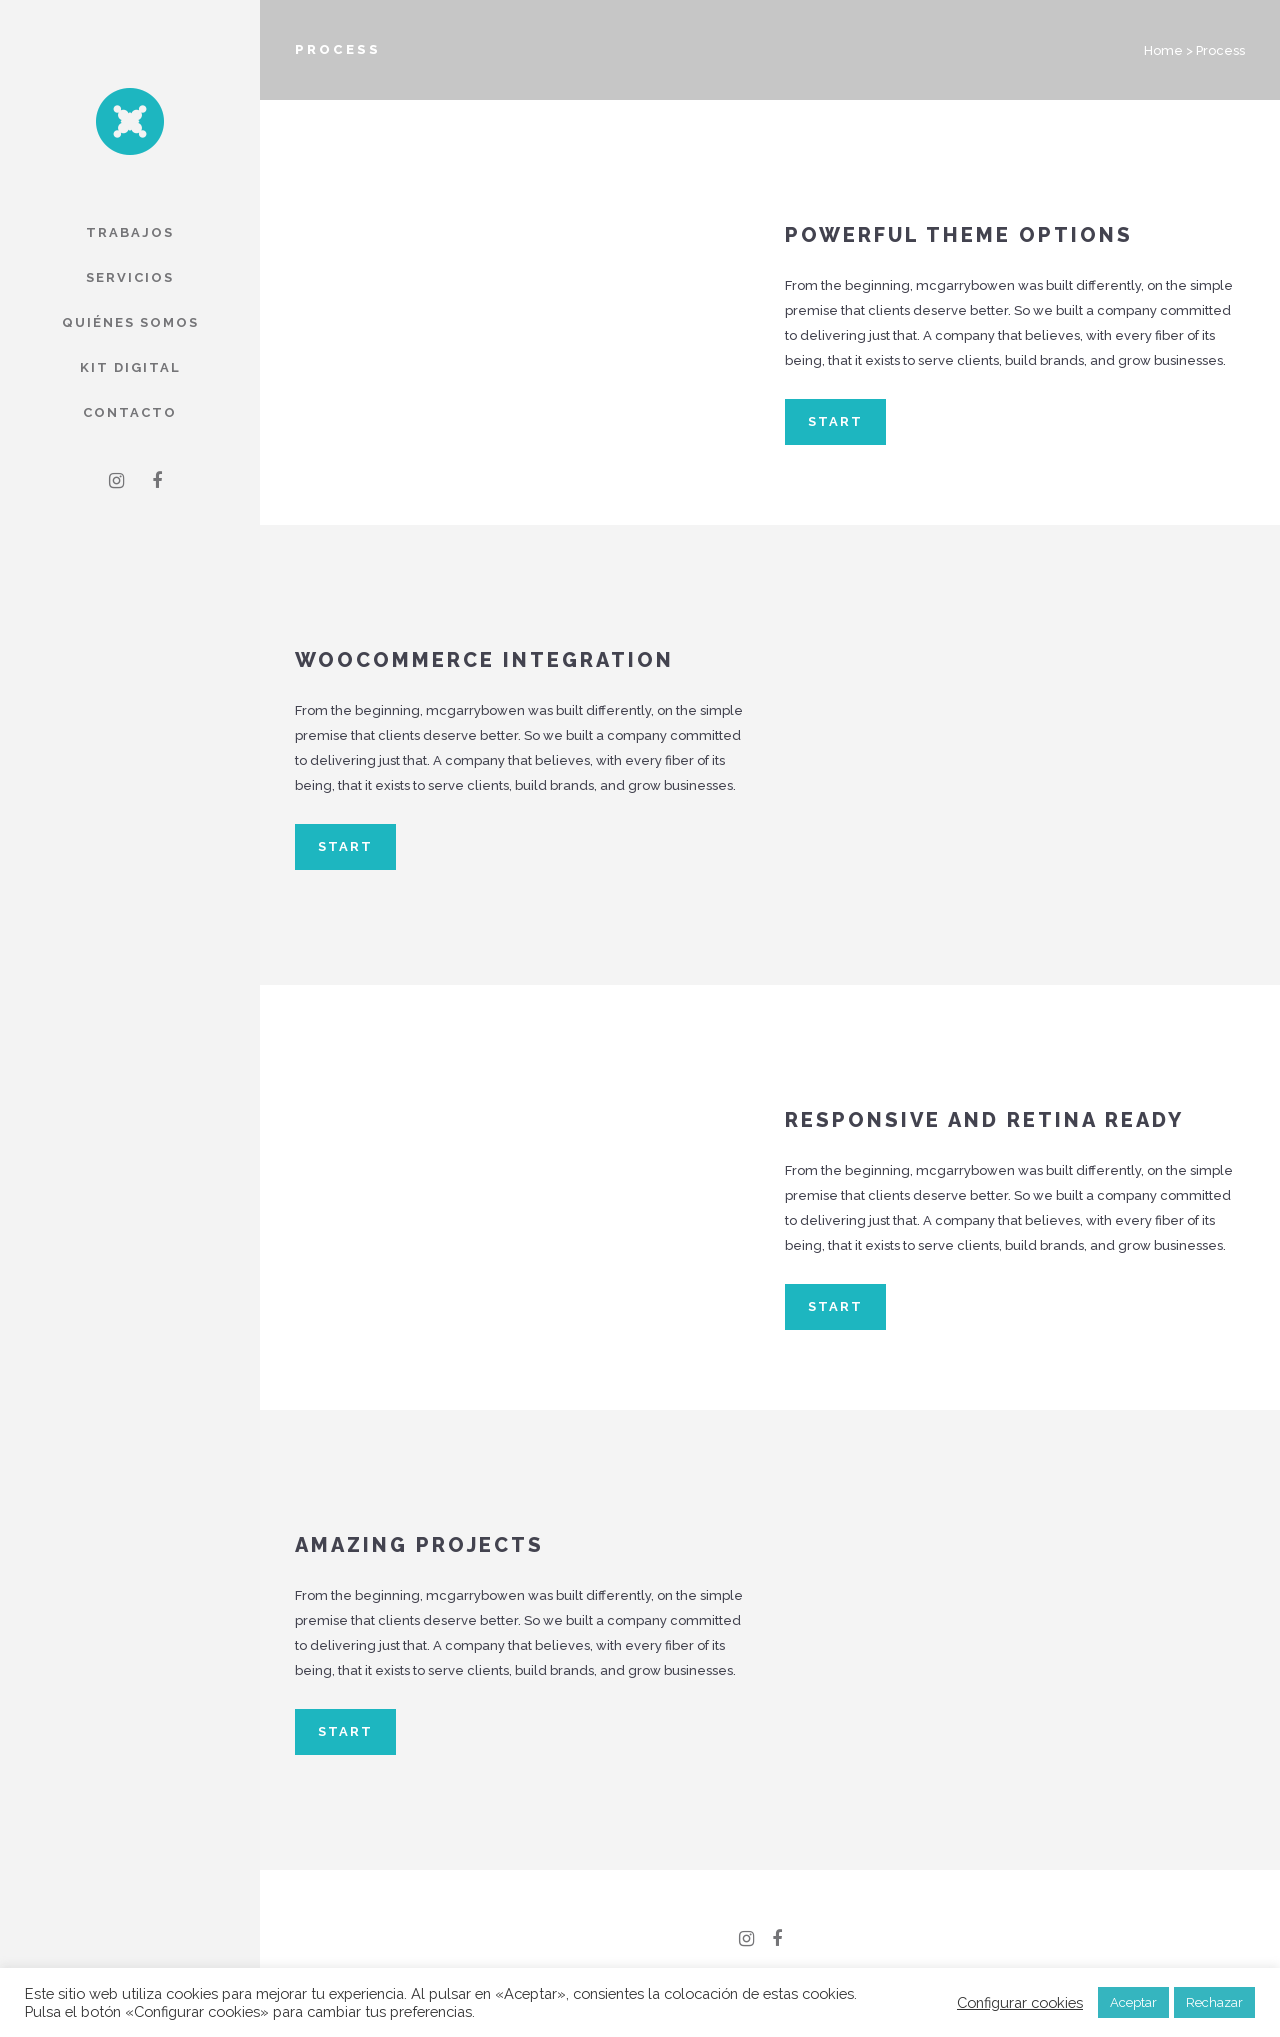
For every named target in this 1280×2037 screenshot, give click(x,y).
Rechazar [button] (1214, 2002)
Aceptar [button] (1133, 2002)
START (835, 421)
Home (1163, 50)
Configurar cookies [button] (1020, 2002)
